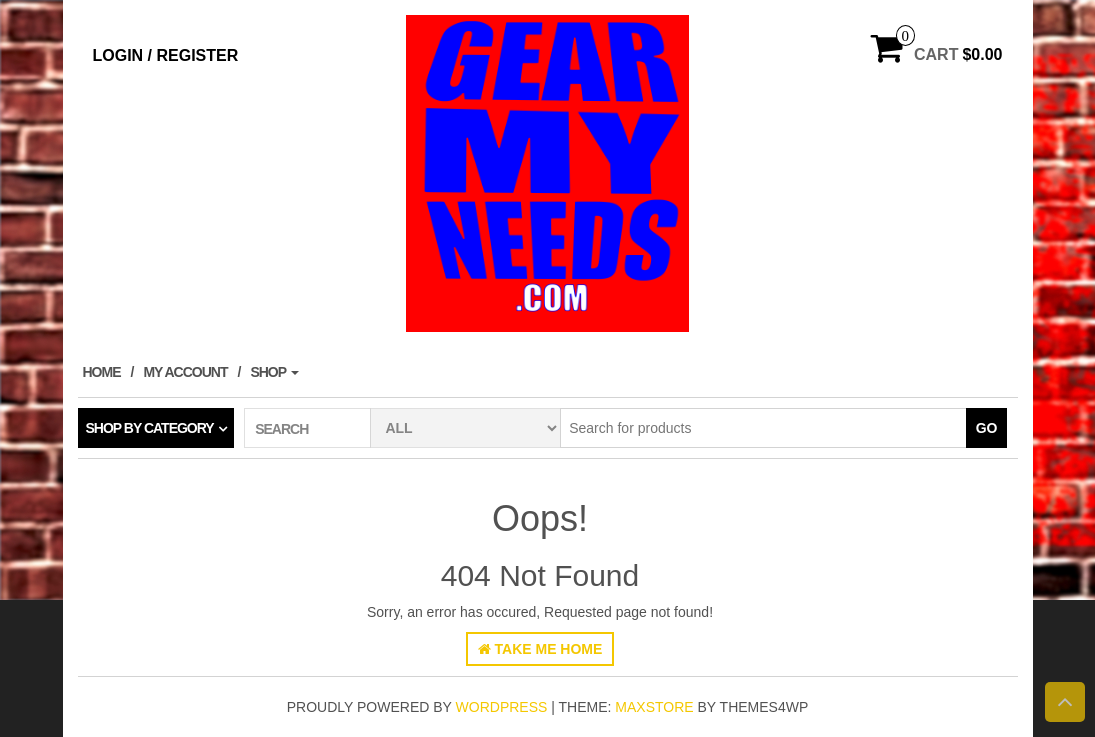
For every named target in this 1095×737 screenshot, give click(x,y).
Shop (274, 372)
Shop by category (150, 428)
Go (987, 428)
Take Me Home (540, 649)
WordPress (502, 707)
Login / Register (166, 55)
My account (185, 372)
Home (102, 372)
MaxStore (654, 707)
